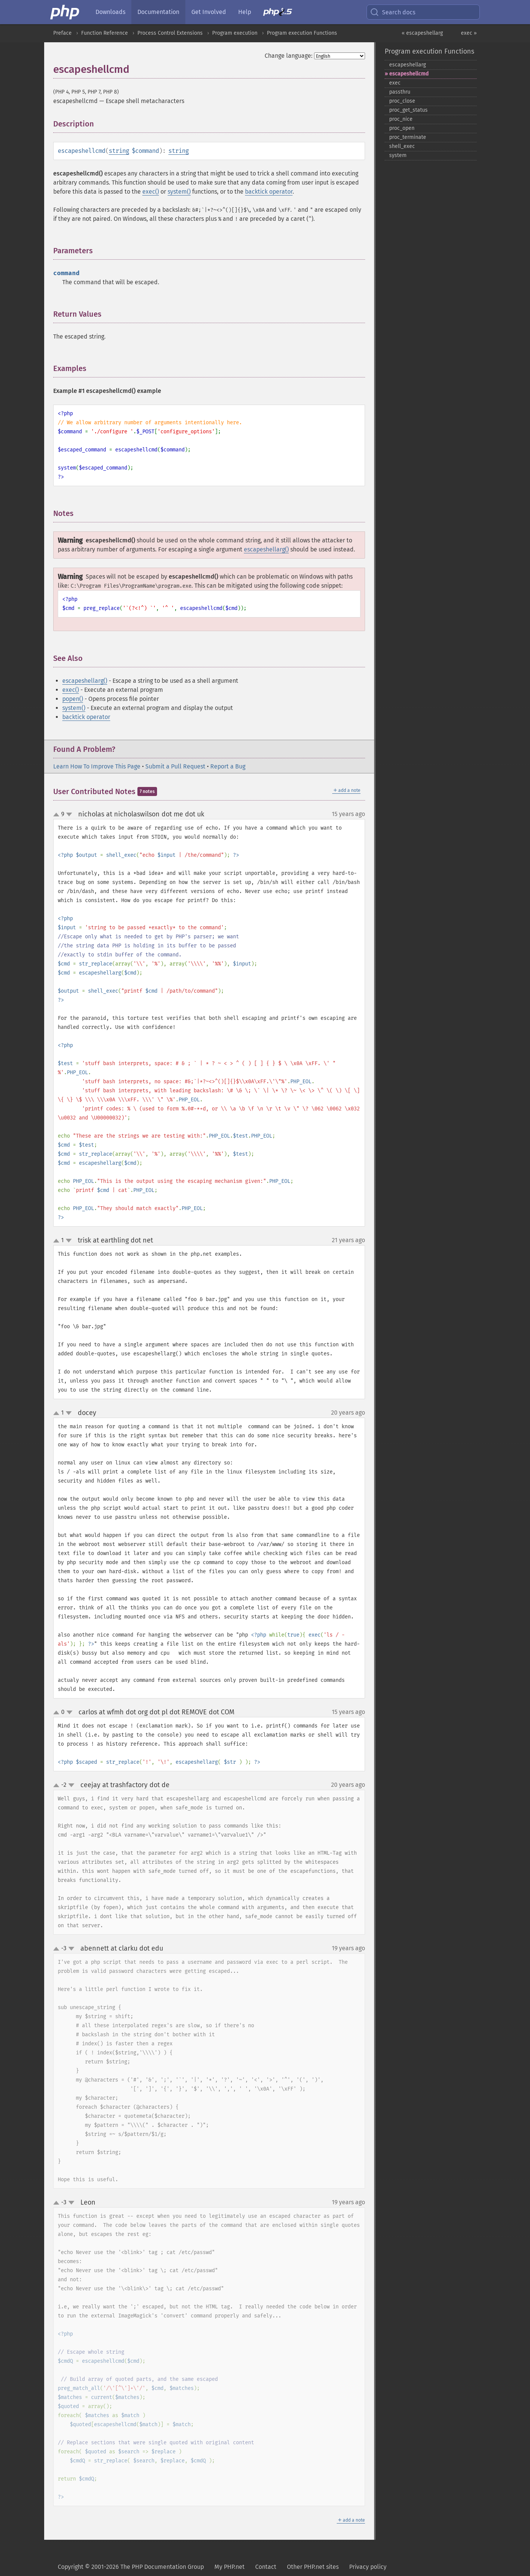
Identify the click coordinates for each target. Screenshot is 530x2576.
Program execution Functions (302, 33)
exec (395, 83)
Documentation (158, 11)
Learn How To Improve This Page (96, 766)
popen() (72, 698)
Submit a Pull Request (175, 766)
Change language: (289, 55)
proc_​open (401, 128)
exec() (150, 191)
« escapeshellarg (422, 33)
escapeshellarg (407, 65)
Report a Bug (227, 766)
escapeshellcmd (408, 74)
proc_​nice (401, 119)
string (119, 150)
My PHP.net (229, 2566)
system (398, 155)
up (57, 814)
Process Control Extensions (170, 33)
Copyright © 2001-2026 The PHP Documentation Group (131, 2566)
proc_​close (402, 101)
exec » (469, 33)
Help (244, 11)
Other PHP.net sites (313, 2566)
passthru (399, 92)
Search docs (392, 12)
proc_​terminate (407, 137)
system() (179, 191)
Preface (62, 33)
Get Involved (208, 11)
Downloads (110, 11)
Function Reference (104, 33)
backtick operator (269, 191)
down (69, 814)
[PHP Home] (65, 12)
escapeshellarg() (266, 549)
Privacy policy (368, 2566)
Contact (265, 2566)
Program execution (234, 33)
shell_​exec (402, 146)
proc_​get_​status (408, 110)
